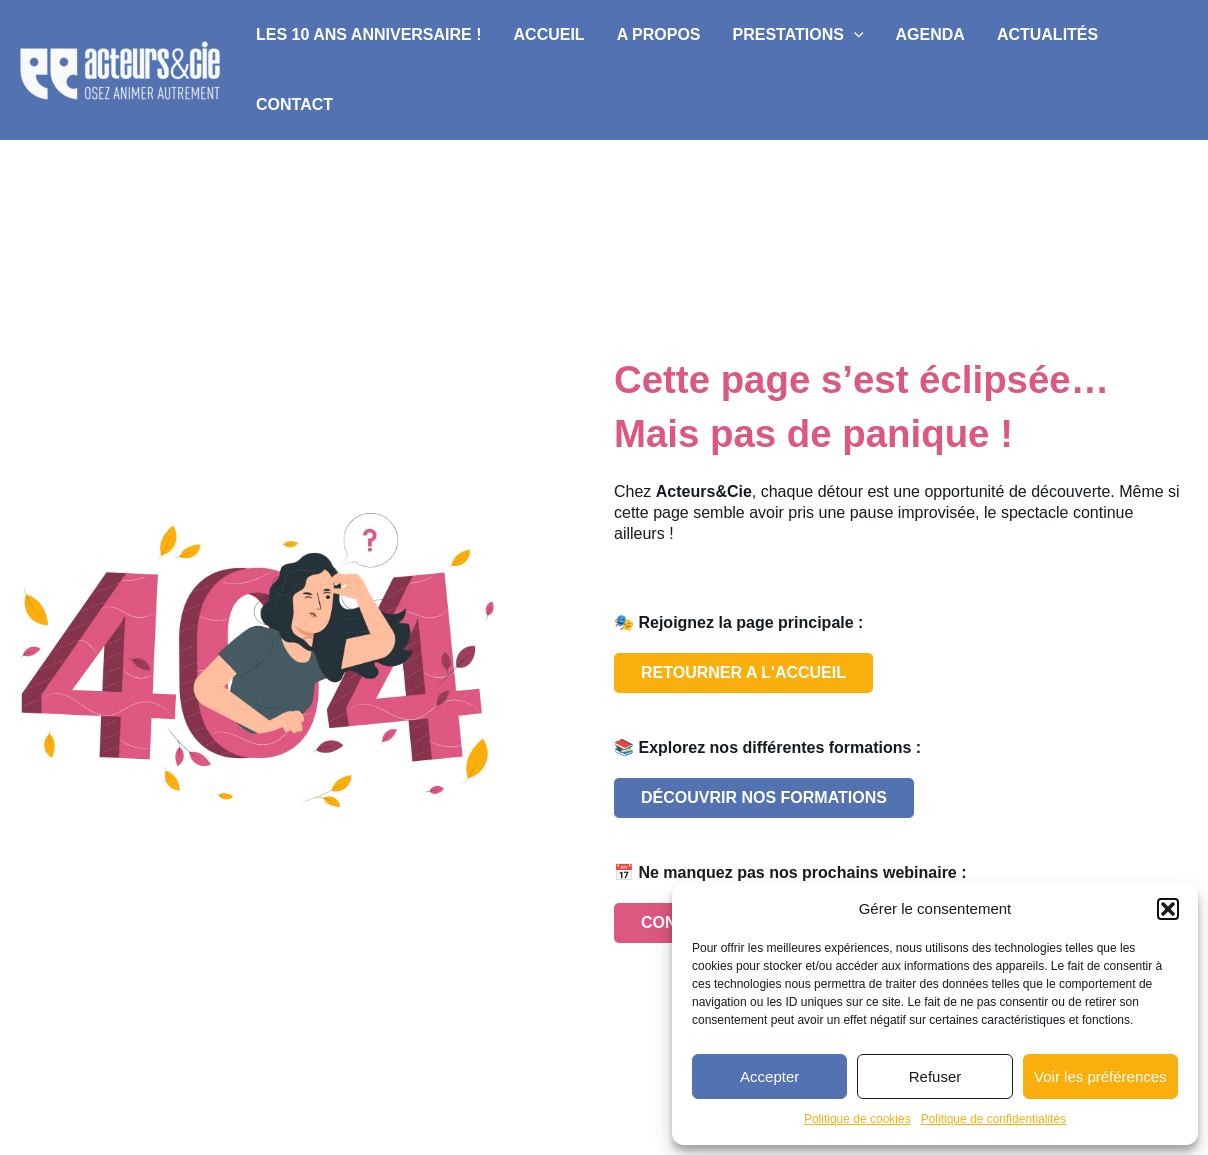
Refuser (935, 1076)
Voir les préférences (1100, 1076)
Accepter (769, 1076)
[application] (854, 35)
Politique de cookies (857, 1119)
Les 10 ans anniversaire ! (369, 34)
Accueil (549, 34)
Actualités (1047, 34)
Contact (294, 104)
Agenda (930, 34)
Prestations (798, 35)
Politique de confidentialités (993, 1119)
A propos (659, 34)
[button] (1168, 909)
